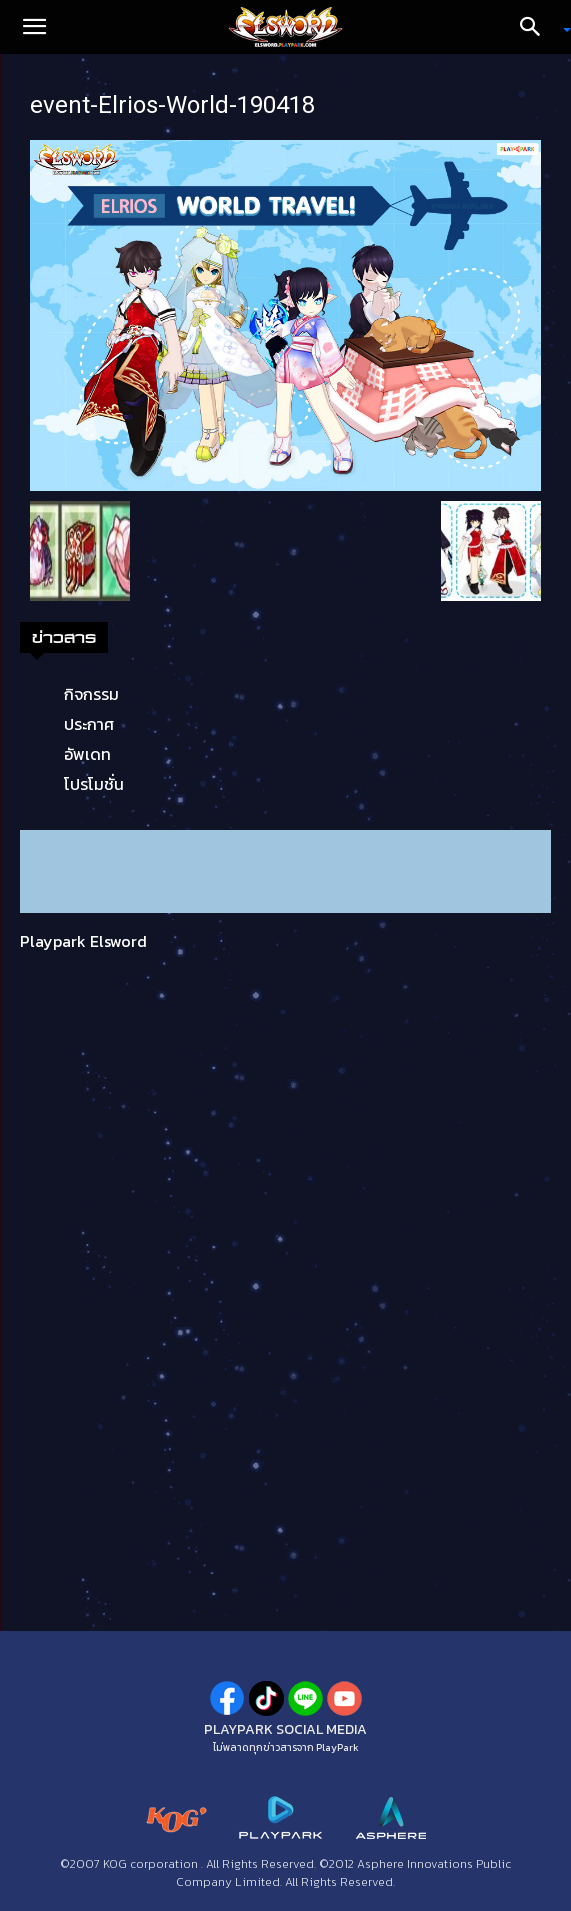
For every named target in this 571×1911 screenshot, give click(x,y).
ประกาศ (89, 724)
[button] (34, 27)
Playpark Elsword (83, 941)
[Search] (537, 27)
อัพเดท (87, 754)
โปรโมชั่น (94, 784)
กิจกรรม (91, 694)
